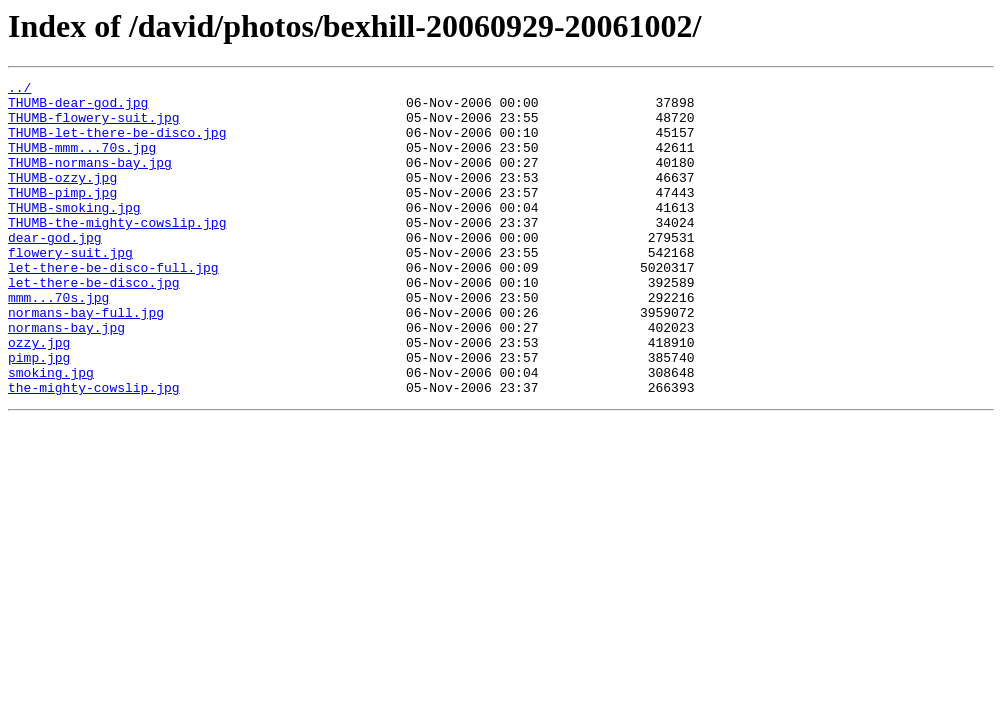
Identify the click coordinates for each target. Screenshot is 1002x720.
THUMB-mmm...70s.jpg (82, 162)
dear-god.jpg (55, 270)
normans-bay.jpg (66, 378)
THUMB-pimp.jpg (62, 216)
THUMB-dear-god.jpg (78, 108)
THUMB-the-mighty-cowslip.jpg (117, 252)
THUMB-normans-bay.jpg (90, 180)
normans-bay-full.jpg (86, 360)
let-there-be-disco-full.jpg (113, 306)
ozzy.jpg (39, 396)
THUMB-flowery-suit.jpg (94, 126)
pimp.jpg (39, 414)
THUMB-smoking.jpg (74, 234)
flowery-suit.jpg (70, 288)
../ (19, 90)
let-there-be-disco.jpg (94, 324)
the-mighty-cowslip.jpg (94, 450)
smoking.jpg (51, 432)
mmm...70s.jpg (58, 342)
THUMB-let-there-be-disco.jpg (117, 144)
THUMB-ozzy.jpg (62, 198)
